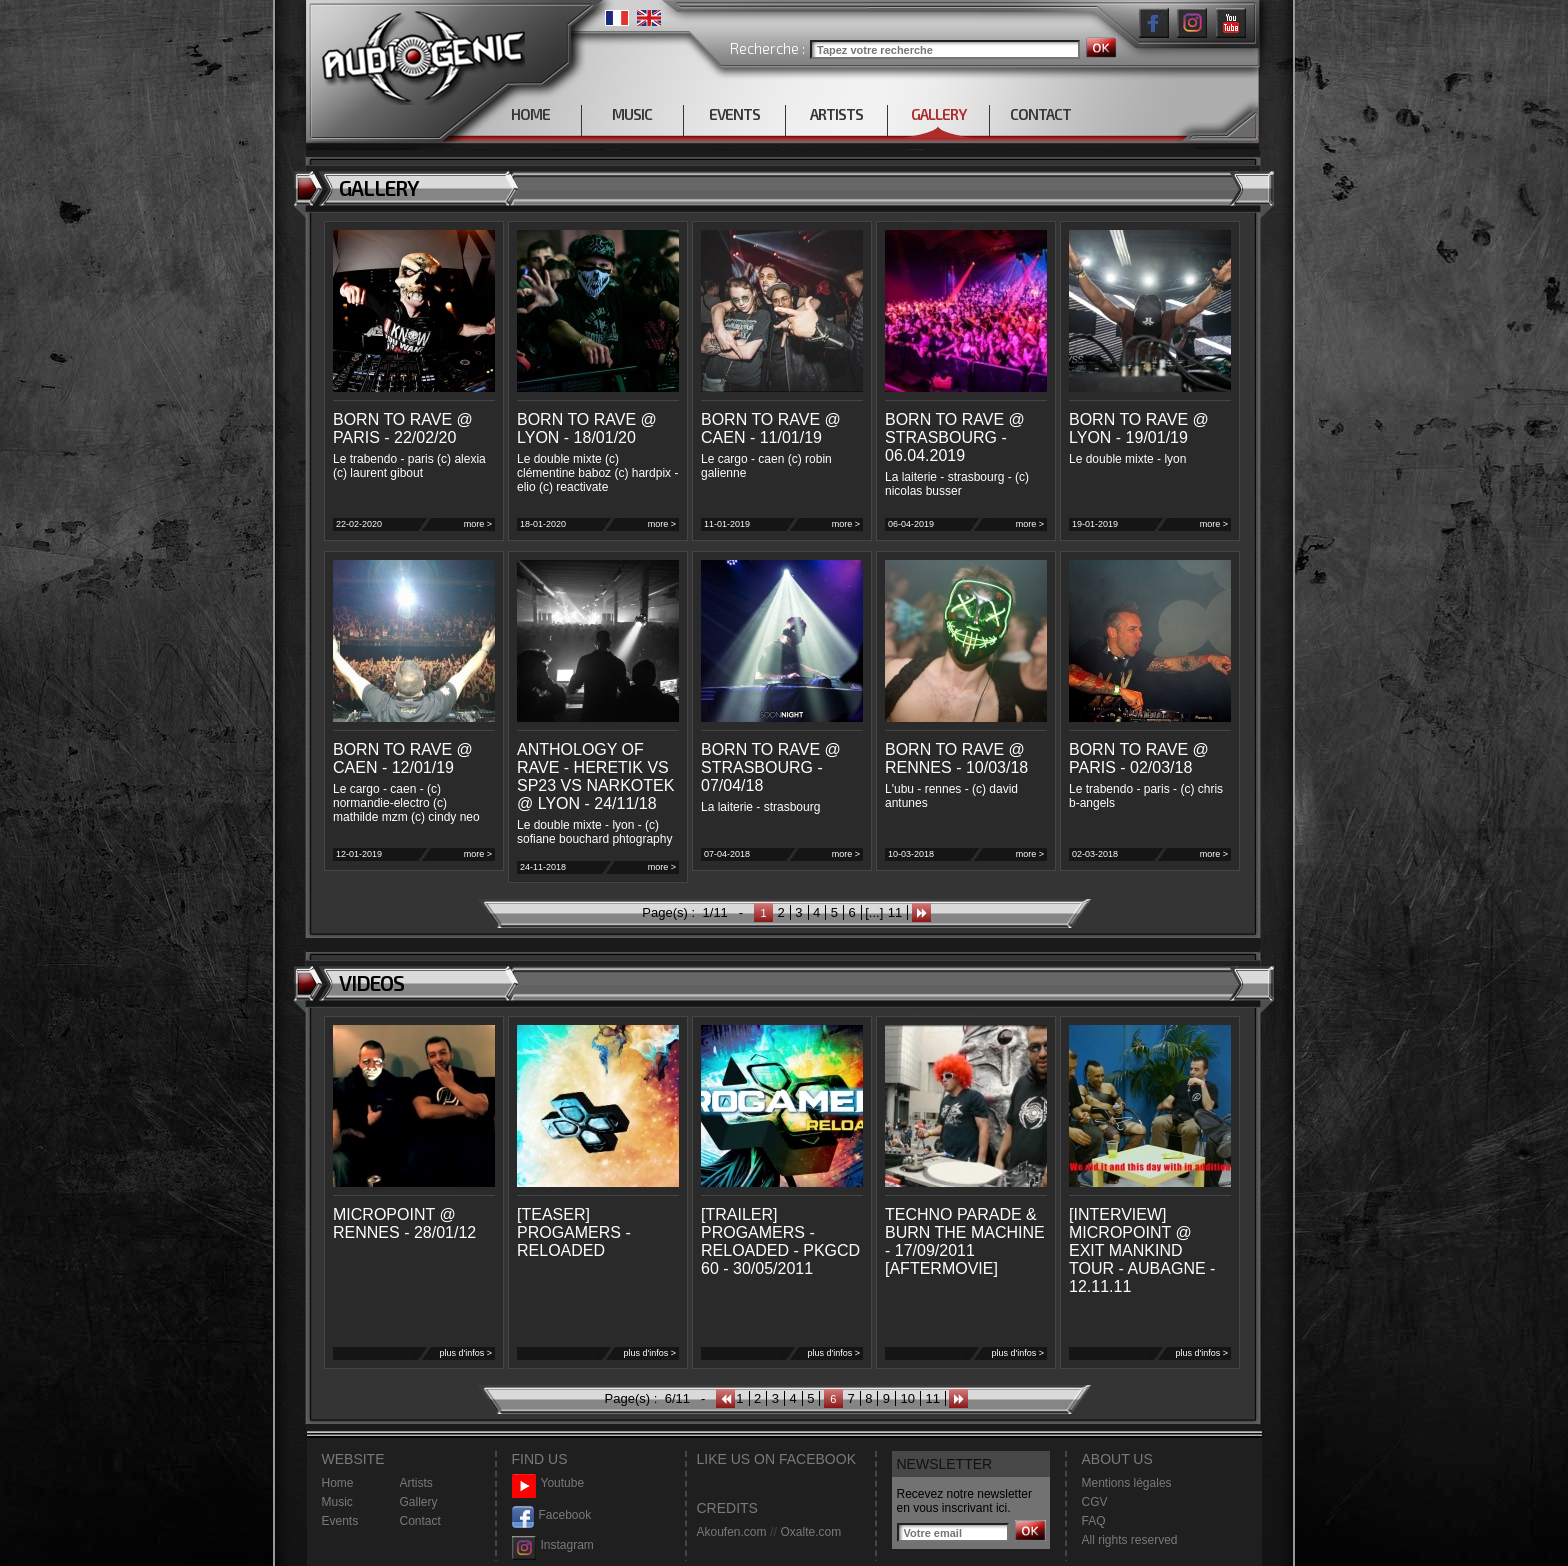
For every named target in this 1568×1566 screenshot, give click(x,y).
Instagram (553, 1545)
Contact (420, 1521)
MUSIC (632, 114)
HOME (530, 114)
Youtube (548, 1483)
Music (337, 1502)
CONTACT (1040, 114)
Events (340, 1521)
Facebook (552, 1515)
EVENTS (734, 114)
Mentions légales (1127, 1483)
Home (338, 1483)
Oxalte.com (810, 1532)
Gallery (419, 1502)
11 (895, 912)
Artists (416, 1483)
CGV (1095, 1502)
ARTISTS (836, 114)
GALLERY (938, 114)
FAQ (1094, 1521)
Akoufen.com (732, 1532)
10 (908, 1398)
